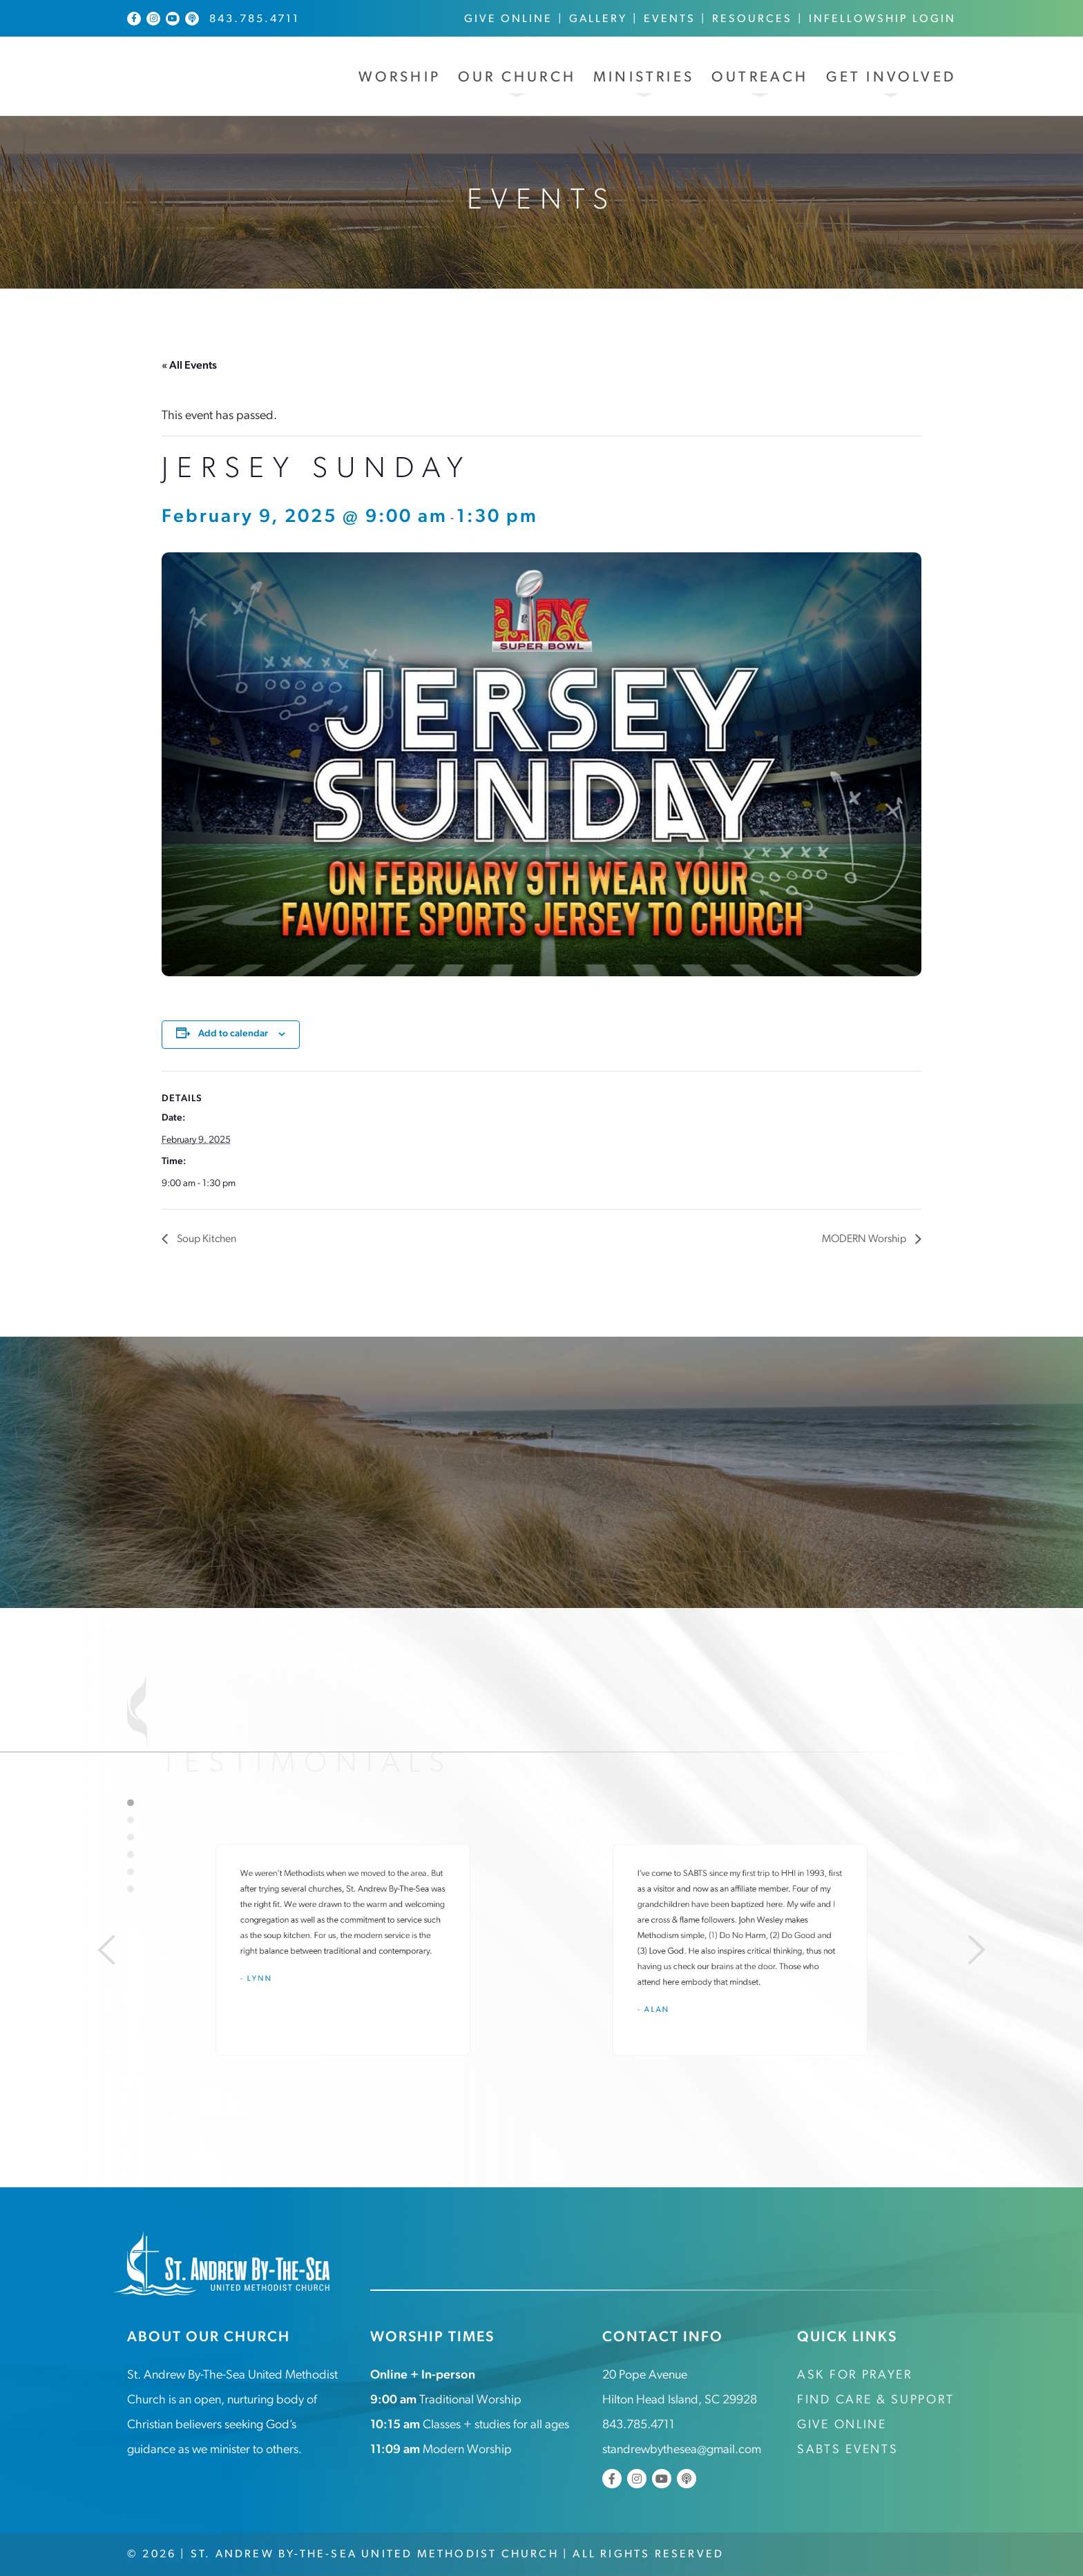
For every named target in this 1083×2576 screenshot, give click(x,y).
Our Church (517, 77)
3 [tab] (130, 1837)
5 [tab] (130, 1871)
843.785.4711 (254, 19)
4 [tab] (130, 1854)
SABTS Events (847, 2449)
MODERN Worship (863, 1239)
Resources (752, 19)
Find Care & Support (875, 2399)
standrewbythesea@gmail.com (681, 2449)
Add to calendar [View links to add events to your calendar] (233, 1033)
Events (670, 19)
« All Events (189, 365)
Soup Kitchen (206, 1239)
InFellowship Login (882, 19)
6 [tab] (130, 1889)
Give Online (508, 19)
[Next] (981, 1950)
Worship (399, 77)
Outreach (760, 77)
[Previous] (102, 1950)
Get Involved (891, 77)
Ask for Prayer (854, 2374)
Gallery (598, 19)
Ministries (643, 77)
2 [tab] (130, 1820)
